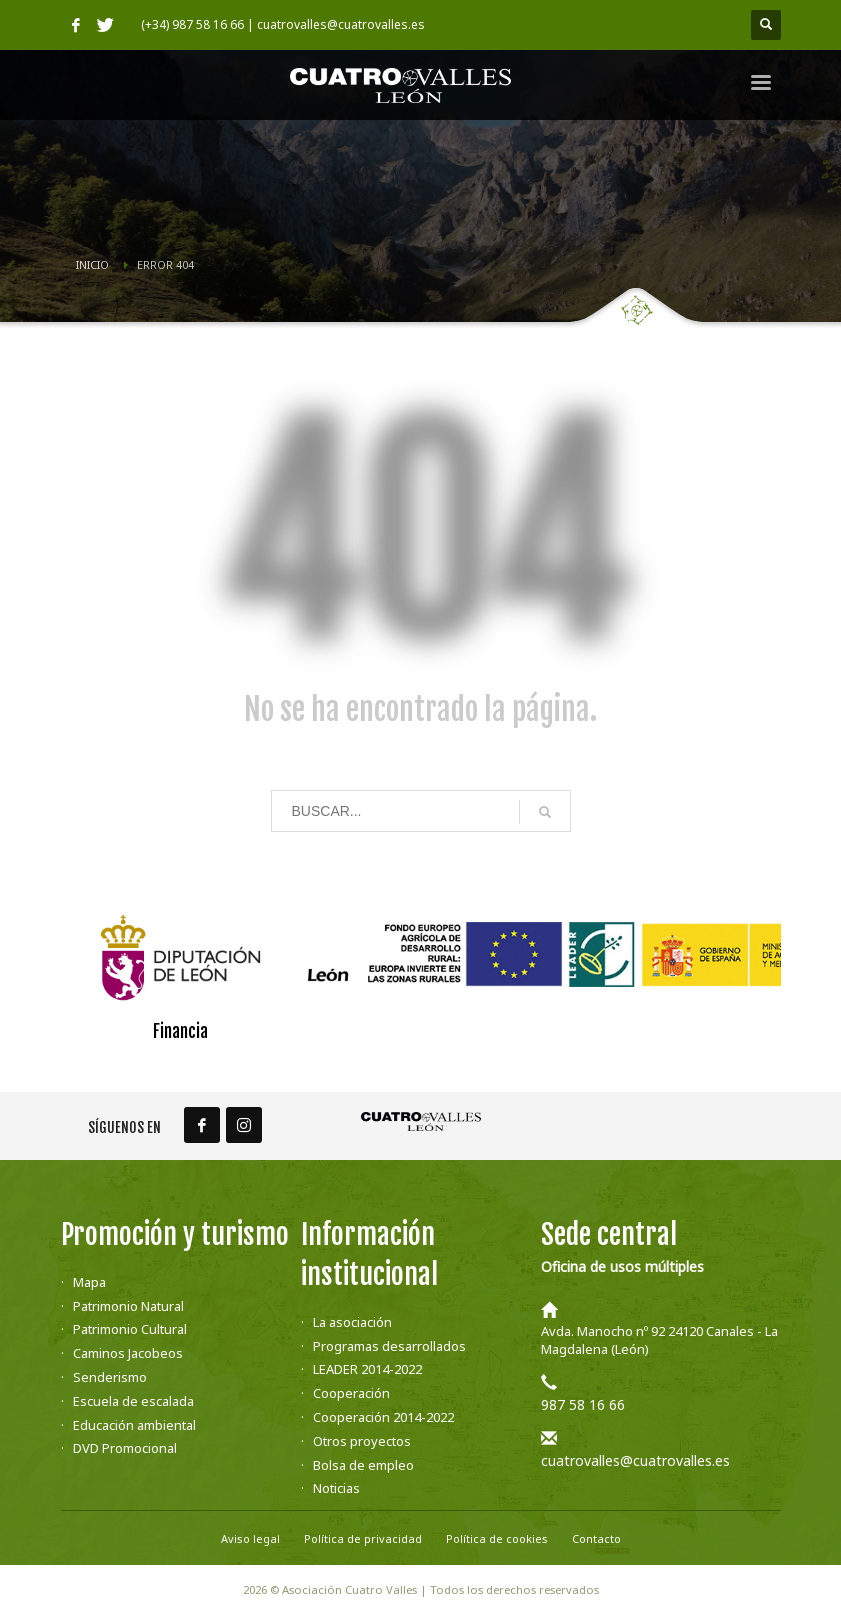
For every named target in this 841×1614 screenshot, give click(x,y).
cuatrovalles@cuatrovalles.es (635, 1460)
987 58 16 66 (583, 1404)
